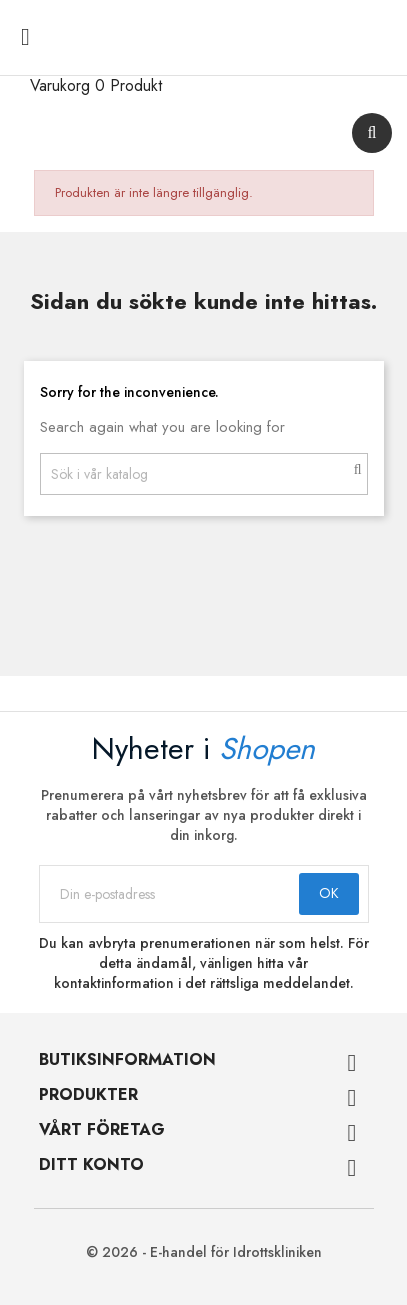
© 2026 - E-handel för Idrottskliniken (204, 1252)
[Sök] (204, 474)
